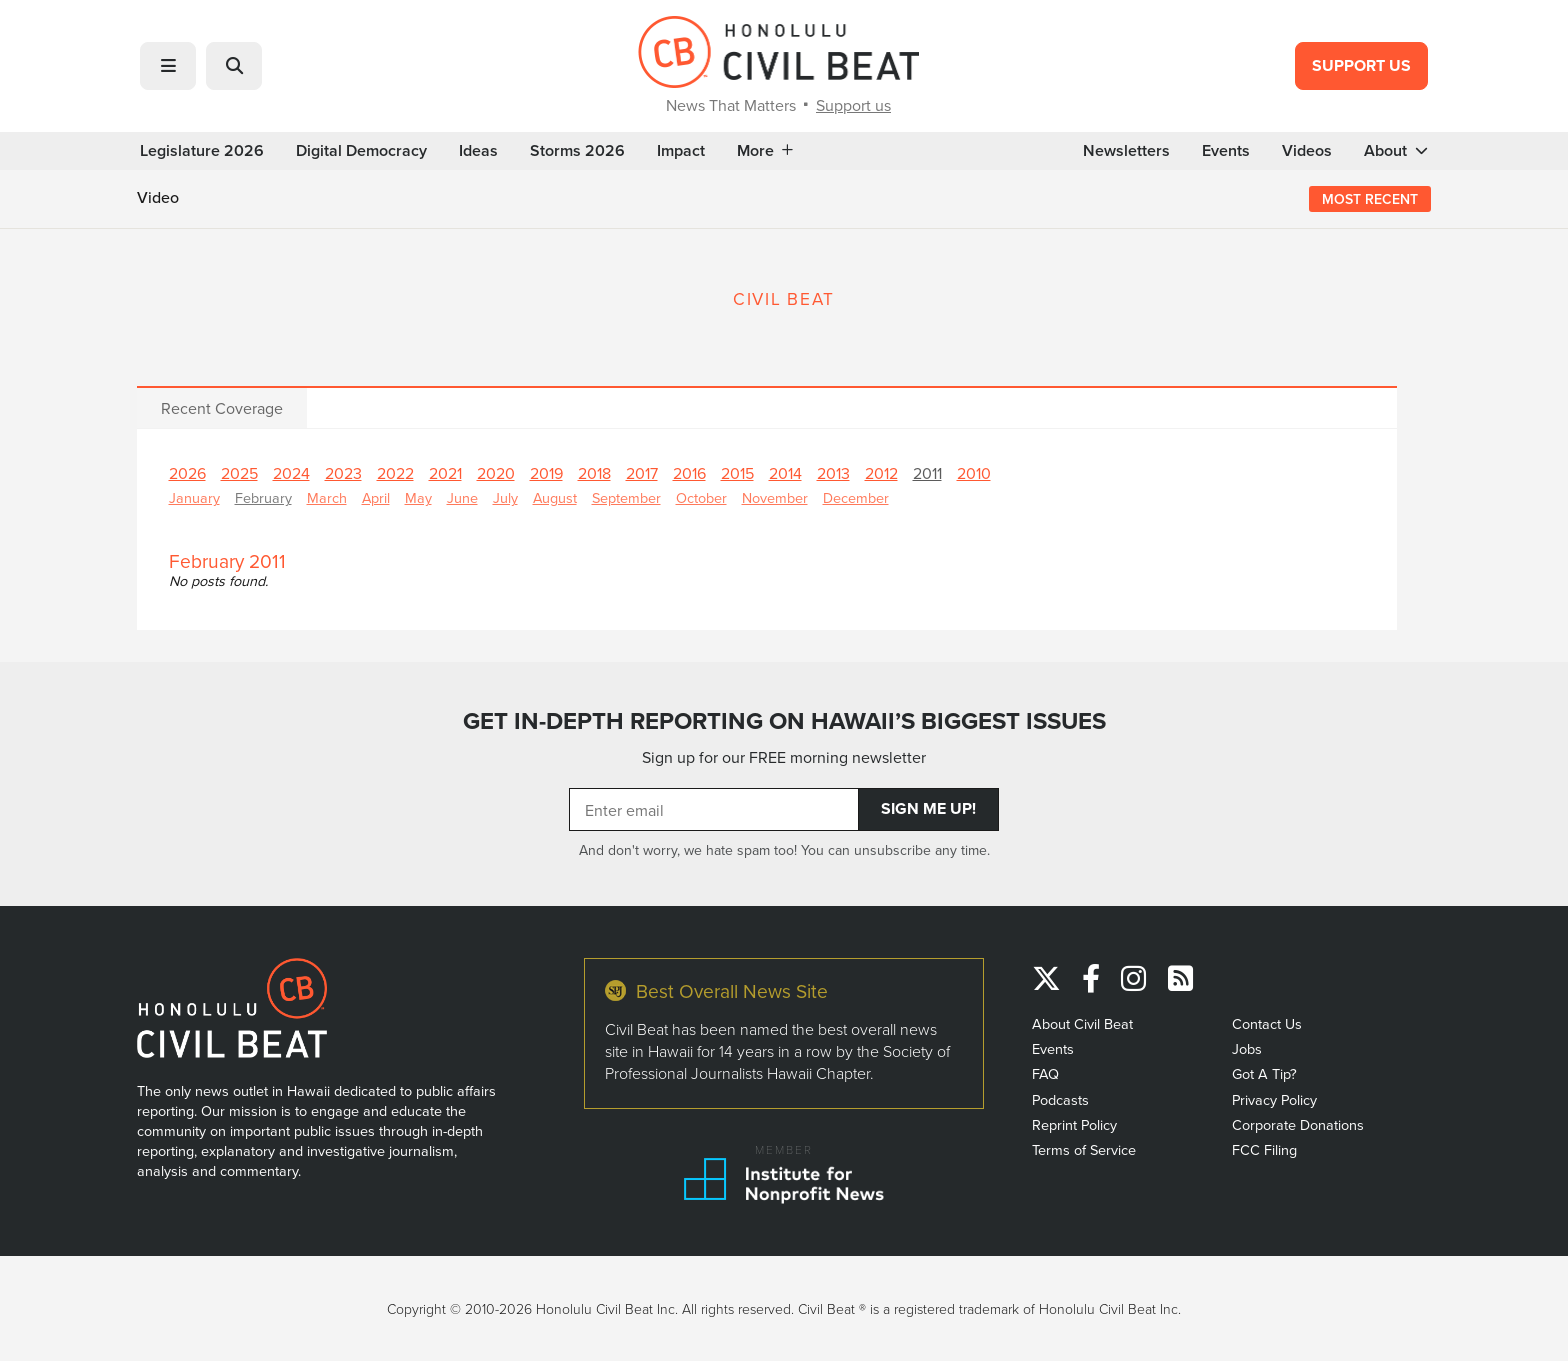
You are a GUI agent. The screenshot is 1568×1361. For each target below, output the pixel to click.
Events (1226, 151)
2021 (445, 473)
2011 (927, 473)
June (462, 497)
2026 (187, 473)
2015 (737, 473)
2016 (689, 473)
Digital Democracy (361, 151)
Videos (1307, 151)
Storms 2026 (577, 151)
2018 (594, 473)
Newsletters (1126, 151)
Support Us (1361, 65)
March (327, 497)
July (505, 497)
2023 (343, 473)
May (418, 497)
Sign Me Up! (928, 808)
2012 (881, 473)
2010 (974, 473)
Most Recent (1370, 199)
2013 (833, 473)
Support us (853, 105)
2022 (395, 473)
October (701, 497)
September (626, 497)
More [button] (765, 151)
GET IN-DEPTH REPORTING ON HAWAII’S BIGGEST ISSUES (784, 721)
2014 (785, 473)
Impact (681, 151)
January (194, 497)
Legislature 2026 (202, 151)
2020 (496, 473)
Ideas (478, 151)
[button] (168, 66)
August (555, 497)
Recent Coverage (222, 408)
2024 (291, 473)
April (376, 497)
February (263, 497)
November (775, 497)
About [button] (1396, 151)
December (856, 497)
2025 (239, 473)
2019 (546, 473)
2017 (642, 473)
